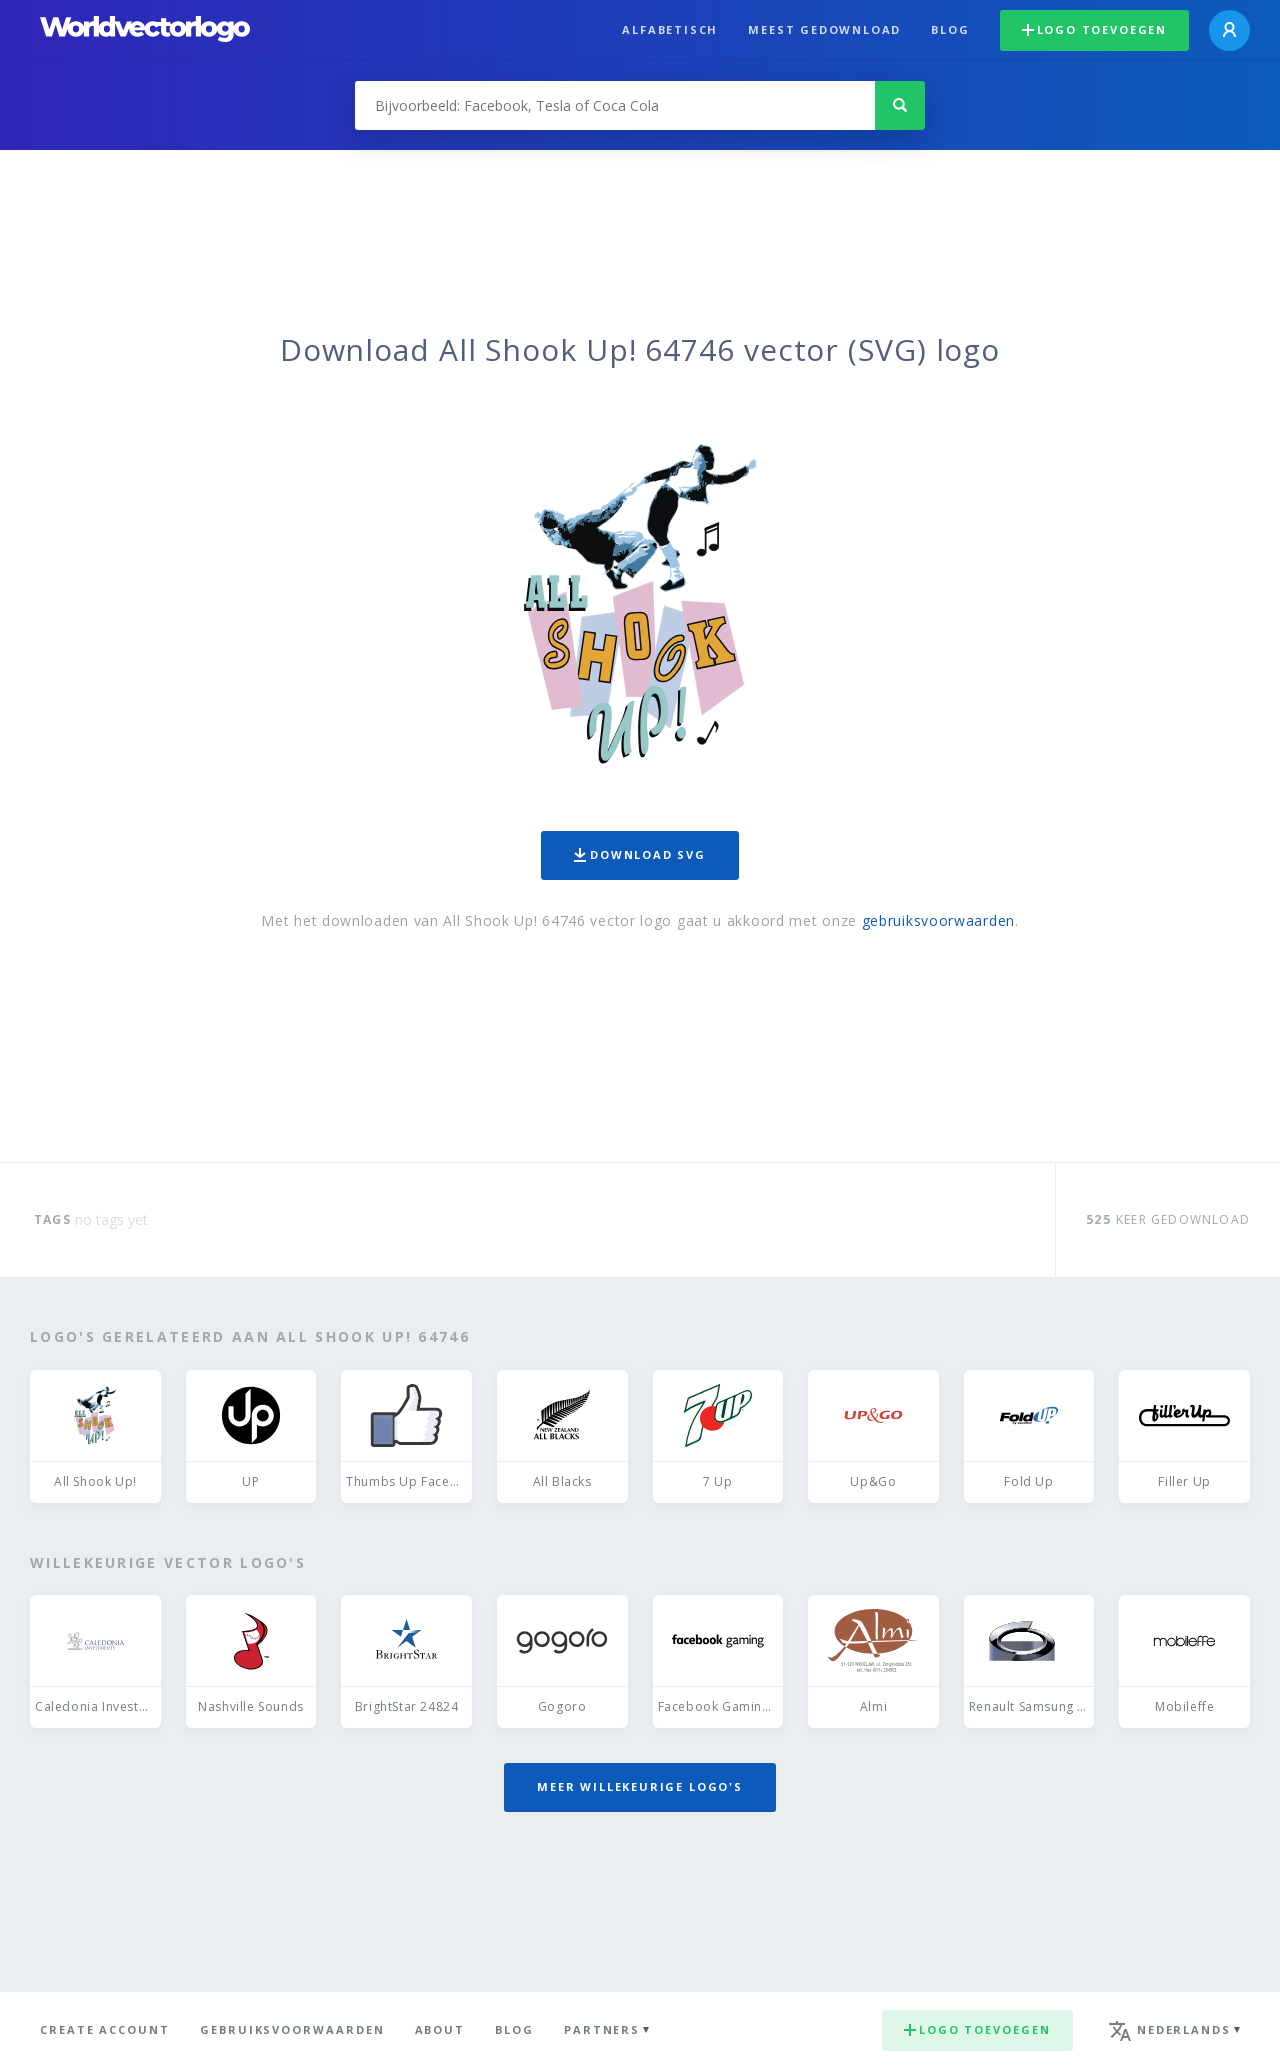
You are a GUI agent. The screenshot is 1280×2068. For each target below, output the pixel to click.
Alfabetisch (670, 29)
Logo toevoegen (1094, 29)
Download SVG (640, 854)
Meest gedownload (824, 29)
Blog (950, 29)
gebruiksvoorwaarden (938, 920)
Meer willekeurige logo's (640, 1786)
